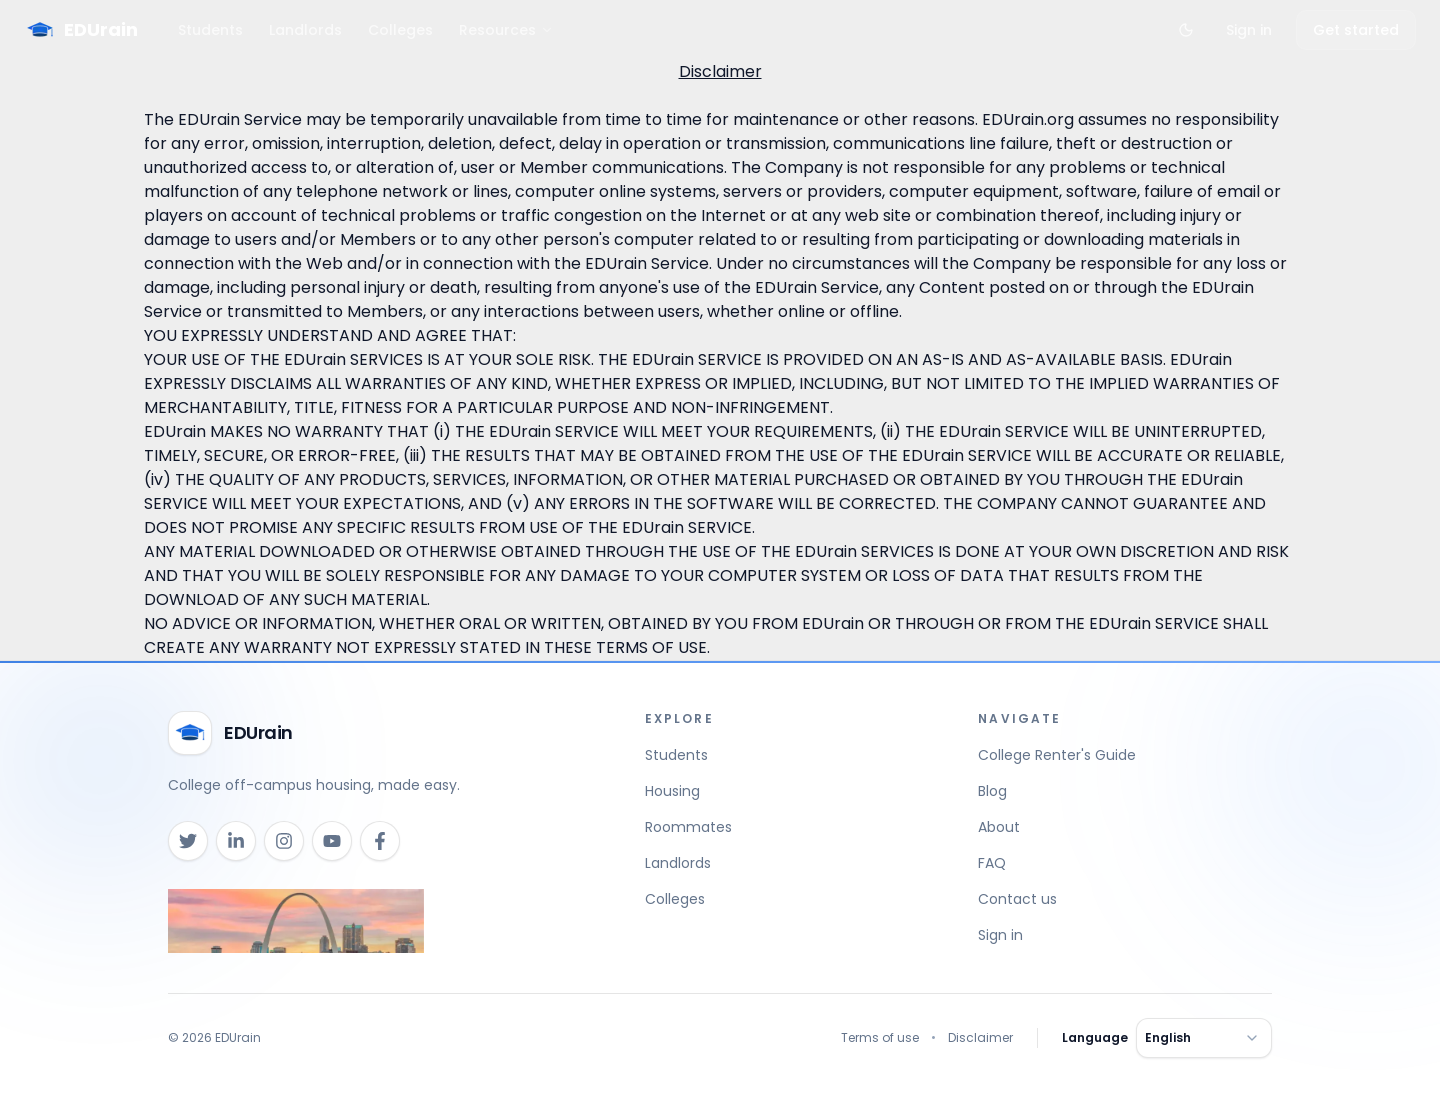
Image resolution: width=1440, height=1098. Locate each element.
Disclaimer (980, 1038)
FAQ (992, 863)
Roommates (688, 827)
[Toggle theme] (1186, 30)
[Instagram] (284, 841)
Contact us (1017, 899)
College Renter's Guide (1057, 755)
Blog (992, 791)
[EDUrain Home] (81, 30)
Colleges (400, 30)
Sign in (1249, 30)
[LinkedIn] (236, 841)
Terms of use (880, 1038)
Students (210, 30)
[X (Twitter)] (188, 841)
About (999, 827)
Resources (506, 30)
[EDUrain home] (230, 733)
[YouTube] (332, 841)
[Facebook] (380, 841)
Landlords (305, 30)
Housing (672, 791)
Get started (1356, 30)
